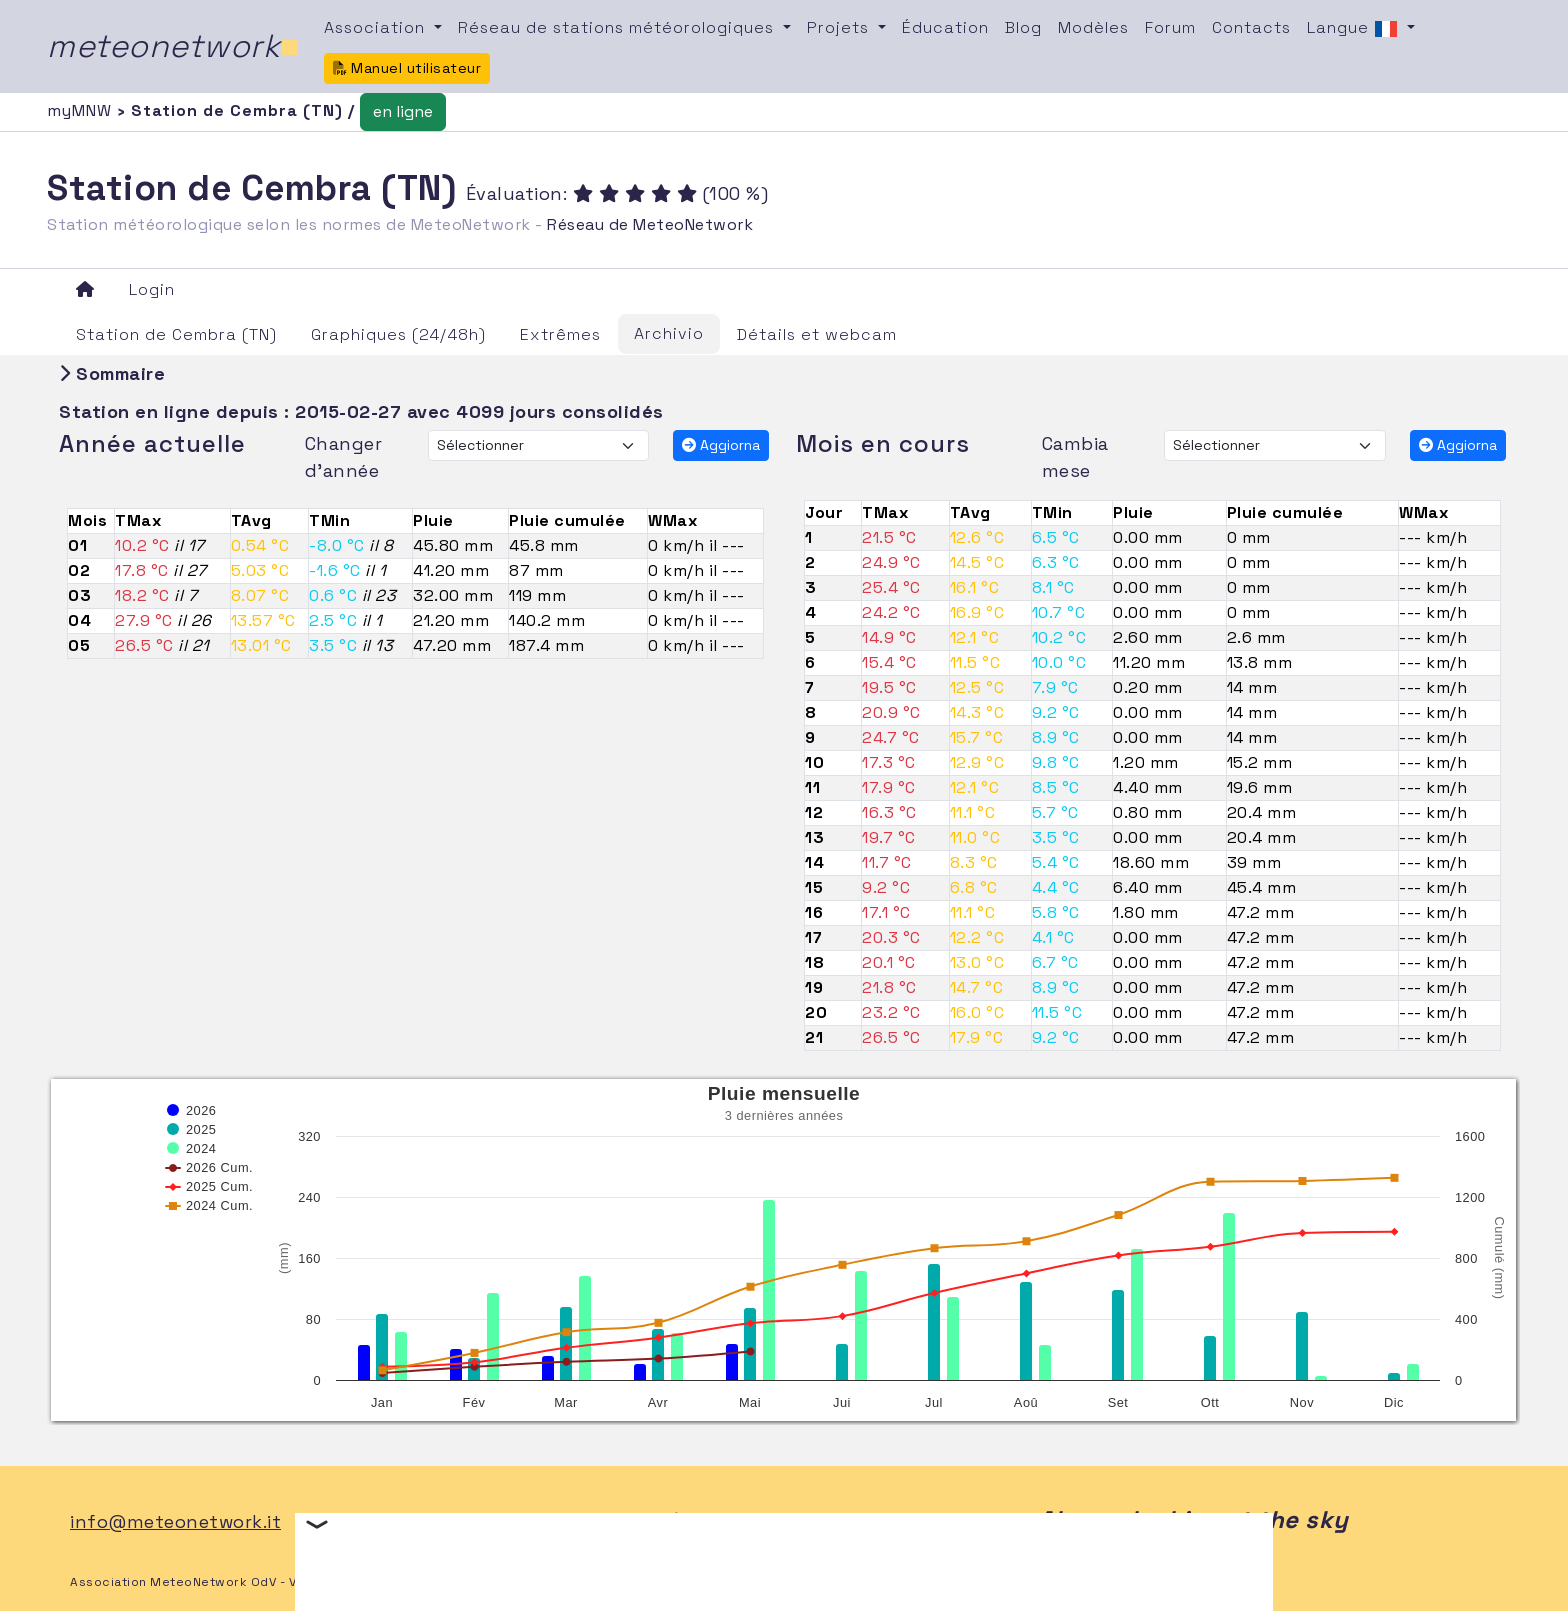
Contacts (1251, 27)
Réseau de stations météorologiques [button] (618, 27)
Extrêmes (560, 334)
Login (152, 289)
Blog (1023, 27)
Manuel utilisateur (407, 68)
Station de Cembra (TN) (176, 334)
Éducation (945, 27)
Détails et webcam (817, 334)
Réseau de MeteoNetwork (650, 224)
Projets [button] (840, 27)
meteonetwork (173, 46)
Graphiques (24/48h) (398, 334)
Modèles (1093, 27)
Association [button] (377, 27)
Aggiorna (721, 445)
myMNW (82, 110)
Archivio (669, 333)
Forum (1170, 27)
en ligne (403, 111)
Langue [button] (1355, 29)
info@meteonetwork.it (175, 1521)
